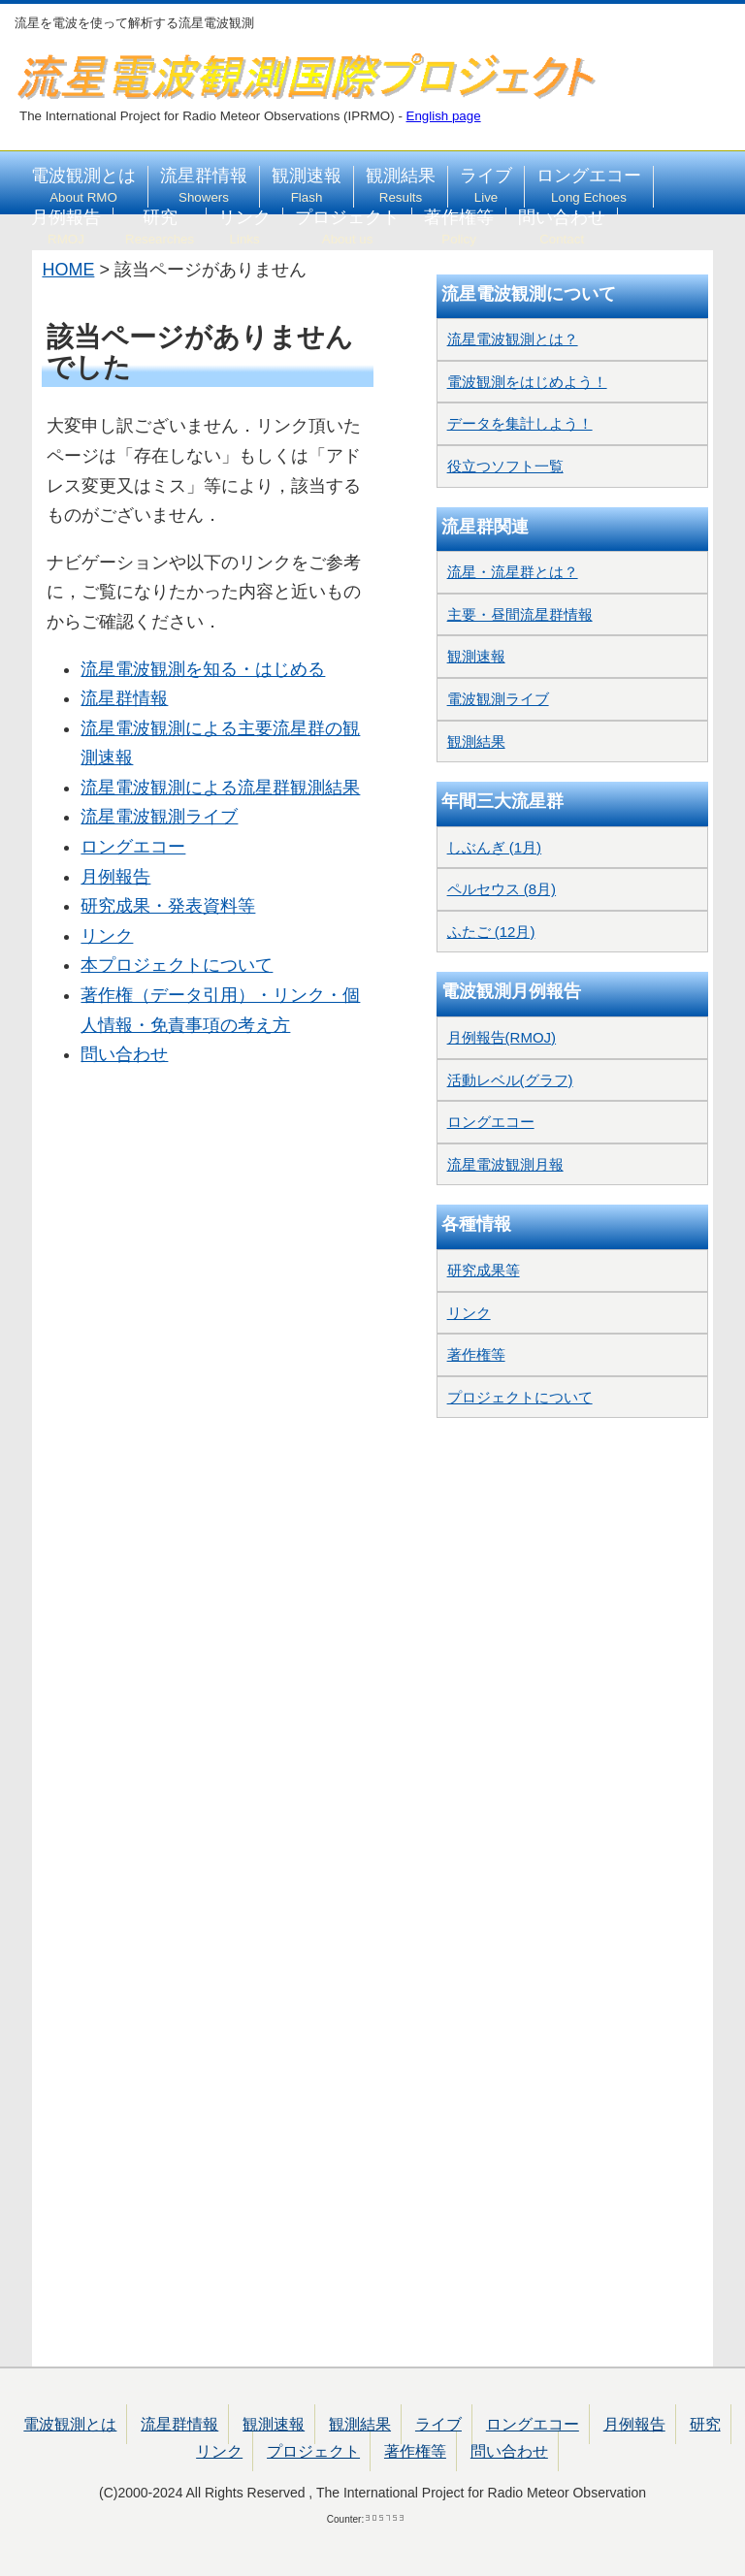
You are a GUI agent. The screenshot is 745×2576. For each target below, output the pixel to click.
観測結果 (401, 185)
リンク (244, 227)
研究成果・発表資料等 (168, 906)
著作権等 (459, 227)
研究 (159, 227)
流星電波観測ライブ (159, 816)
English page (443, 116)
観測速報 (306, 185)
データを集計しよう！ (520, 423)
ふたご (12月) (491, 931)
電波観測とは (83, 185)
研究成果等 (483, 1270)
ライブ (486, 185)
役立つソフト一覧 (505, 466)
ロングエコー (588, 185)
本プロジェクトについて (177, 965)
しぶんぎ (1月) (494, 847)
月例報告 (66, 227)
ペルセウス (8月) (502, 889)
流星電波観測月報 (505, 1164)
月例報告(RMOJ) (502, 1037)
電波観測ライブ (498, 699)
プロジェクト (347, 227)
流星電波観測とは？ (512, 339)
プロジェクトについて (520, 1397)
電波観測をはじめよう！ (527, 381)
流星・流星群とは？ (512, 572)
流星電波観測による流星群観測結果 (220, 787)
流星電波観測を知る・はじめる (203, 669)
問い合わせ (561, 227)
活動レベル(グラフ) (510, 1080)
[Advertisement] (207, 1163)
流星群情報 (203, 185)
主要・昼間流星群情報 (520, 614)
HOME (68, 269)
